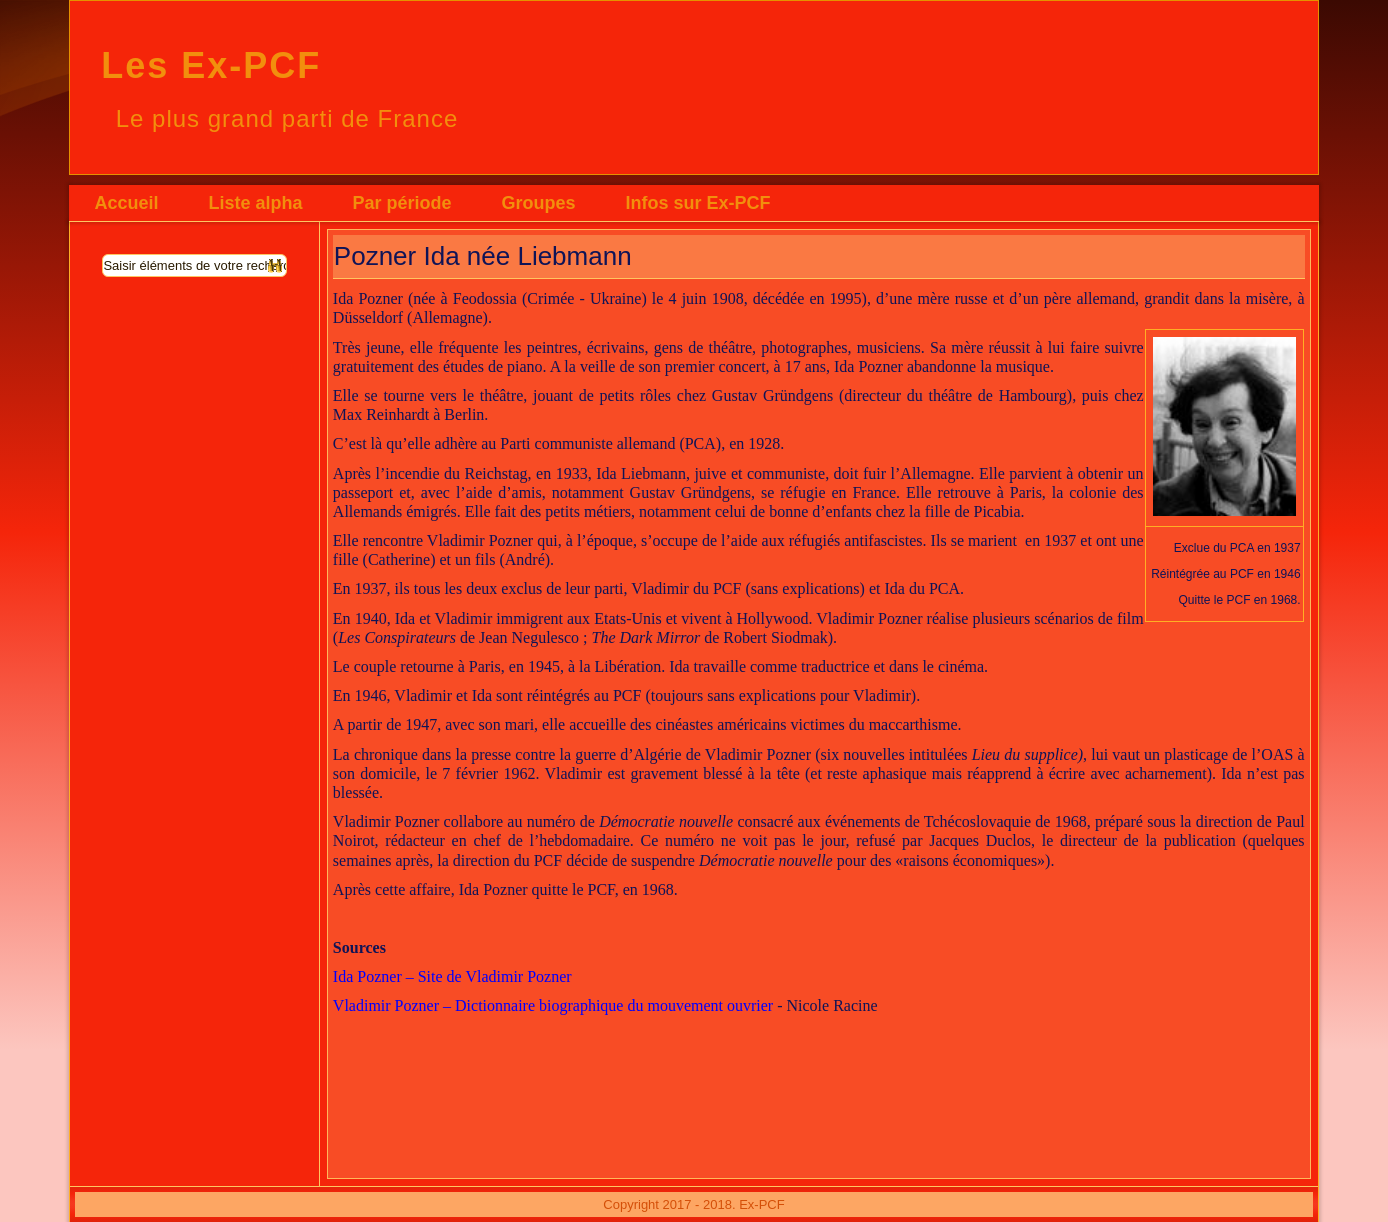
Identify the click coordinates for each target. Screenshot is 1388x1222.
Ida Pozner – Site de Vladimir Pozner (452, 976)
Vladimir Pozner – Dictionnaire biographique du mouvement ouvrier (553, 1005)
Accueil (126, 203)
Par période (401, 203)
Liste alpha (255, 203)
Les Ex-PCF (211, 65)
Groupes (538, 203)
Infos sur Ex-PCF (697, 203)
